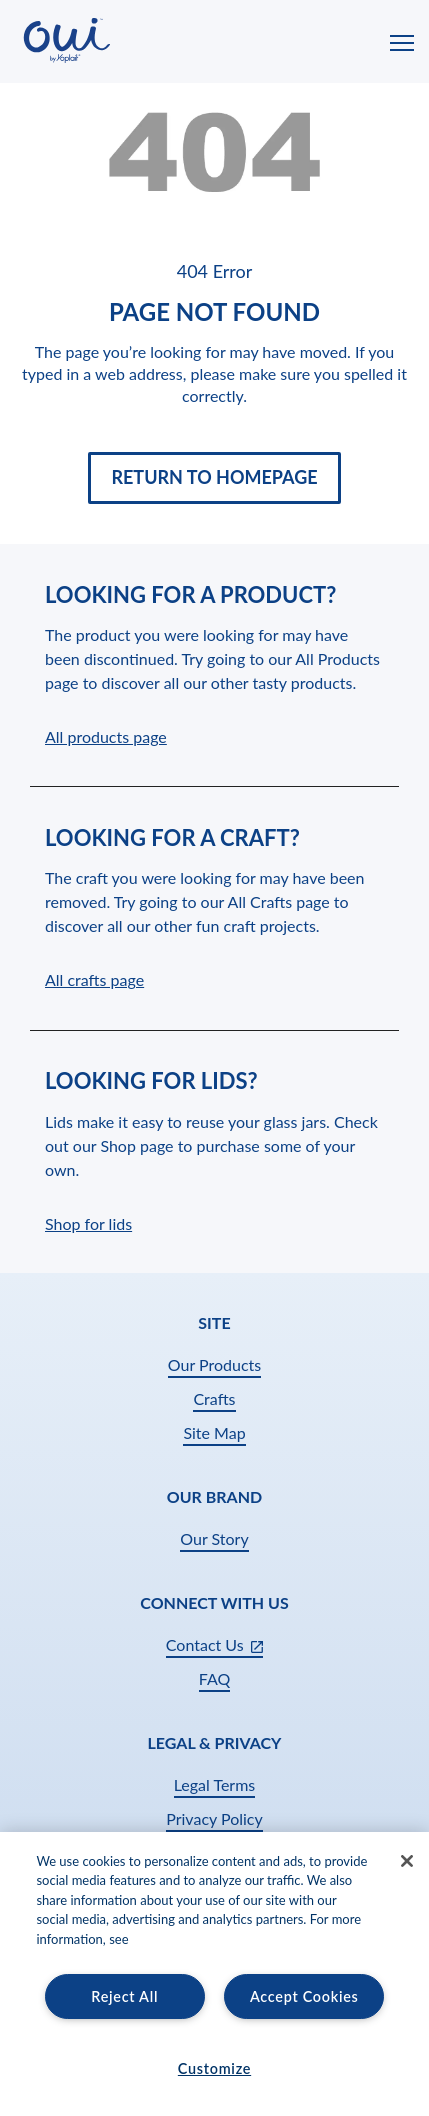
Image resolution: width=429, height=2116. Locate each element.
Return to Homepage (214, 477)
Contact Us (214, 1646)
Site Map (214, 1432)
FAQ (214, 1678)
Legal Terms (215, 1784)
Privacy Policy (214, 1818)
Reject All (124, 1996)
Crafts (214, 1398)
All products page (106, 736)
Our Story (214, 1538)
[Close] (407, 1861)
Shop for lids (88, 1223)
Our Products (214, 1364)
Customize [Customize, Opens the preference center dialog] (214, 2068)
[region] (214, 1974)
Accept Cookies (304, 1996)
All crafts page (94, 979)
